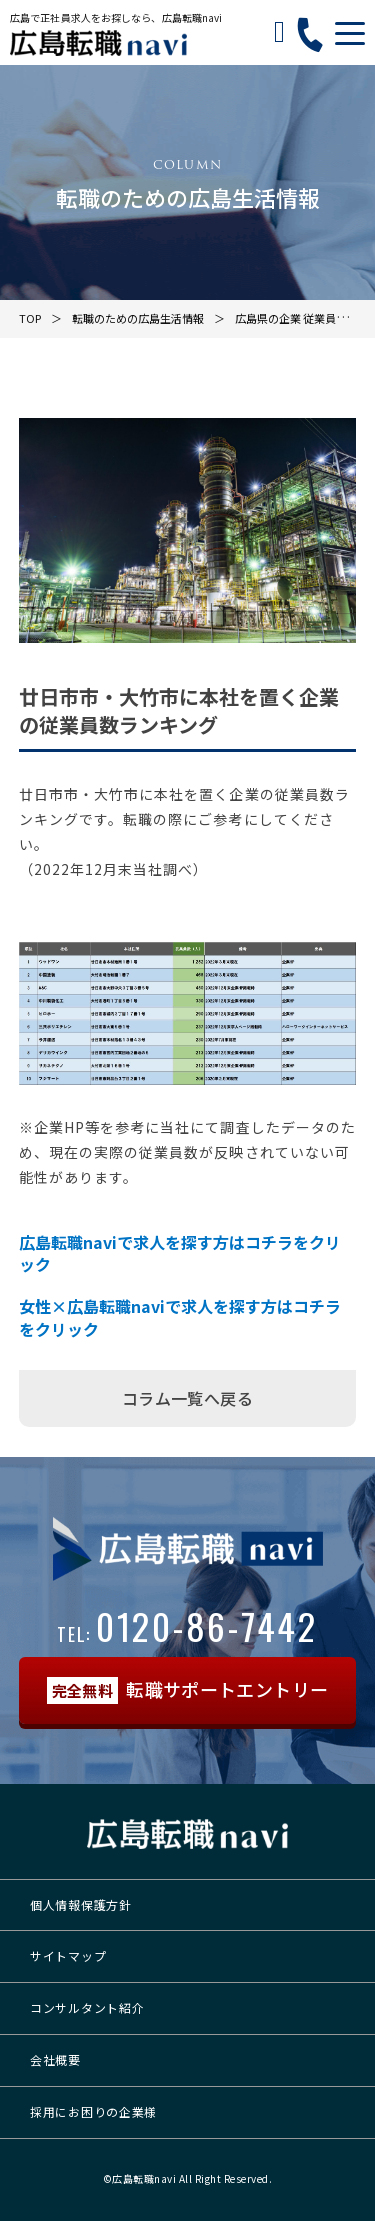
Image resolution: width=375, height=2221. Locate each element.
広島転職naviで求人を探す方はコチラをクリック (180, 1253)
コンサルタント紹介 (87, 2007)
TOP (30, 318)
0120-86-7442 (187, 1625)
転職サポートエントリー (188, 1690)
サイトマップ (68, 1955)
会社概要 (55, 2059)
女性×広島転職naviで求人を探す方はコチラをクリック (180, 1317)
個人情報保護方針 (81, 1904)
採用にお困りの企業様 (93, 2111)
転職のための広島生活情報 (138, 318)
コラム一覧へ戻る (187, 1398)
